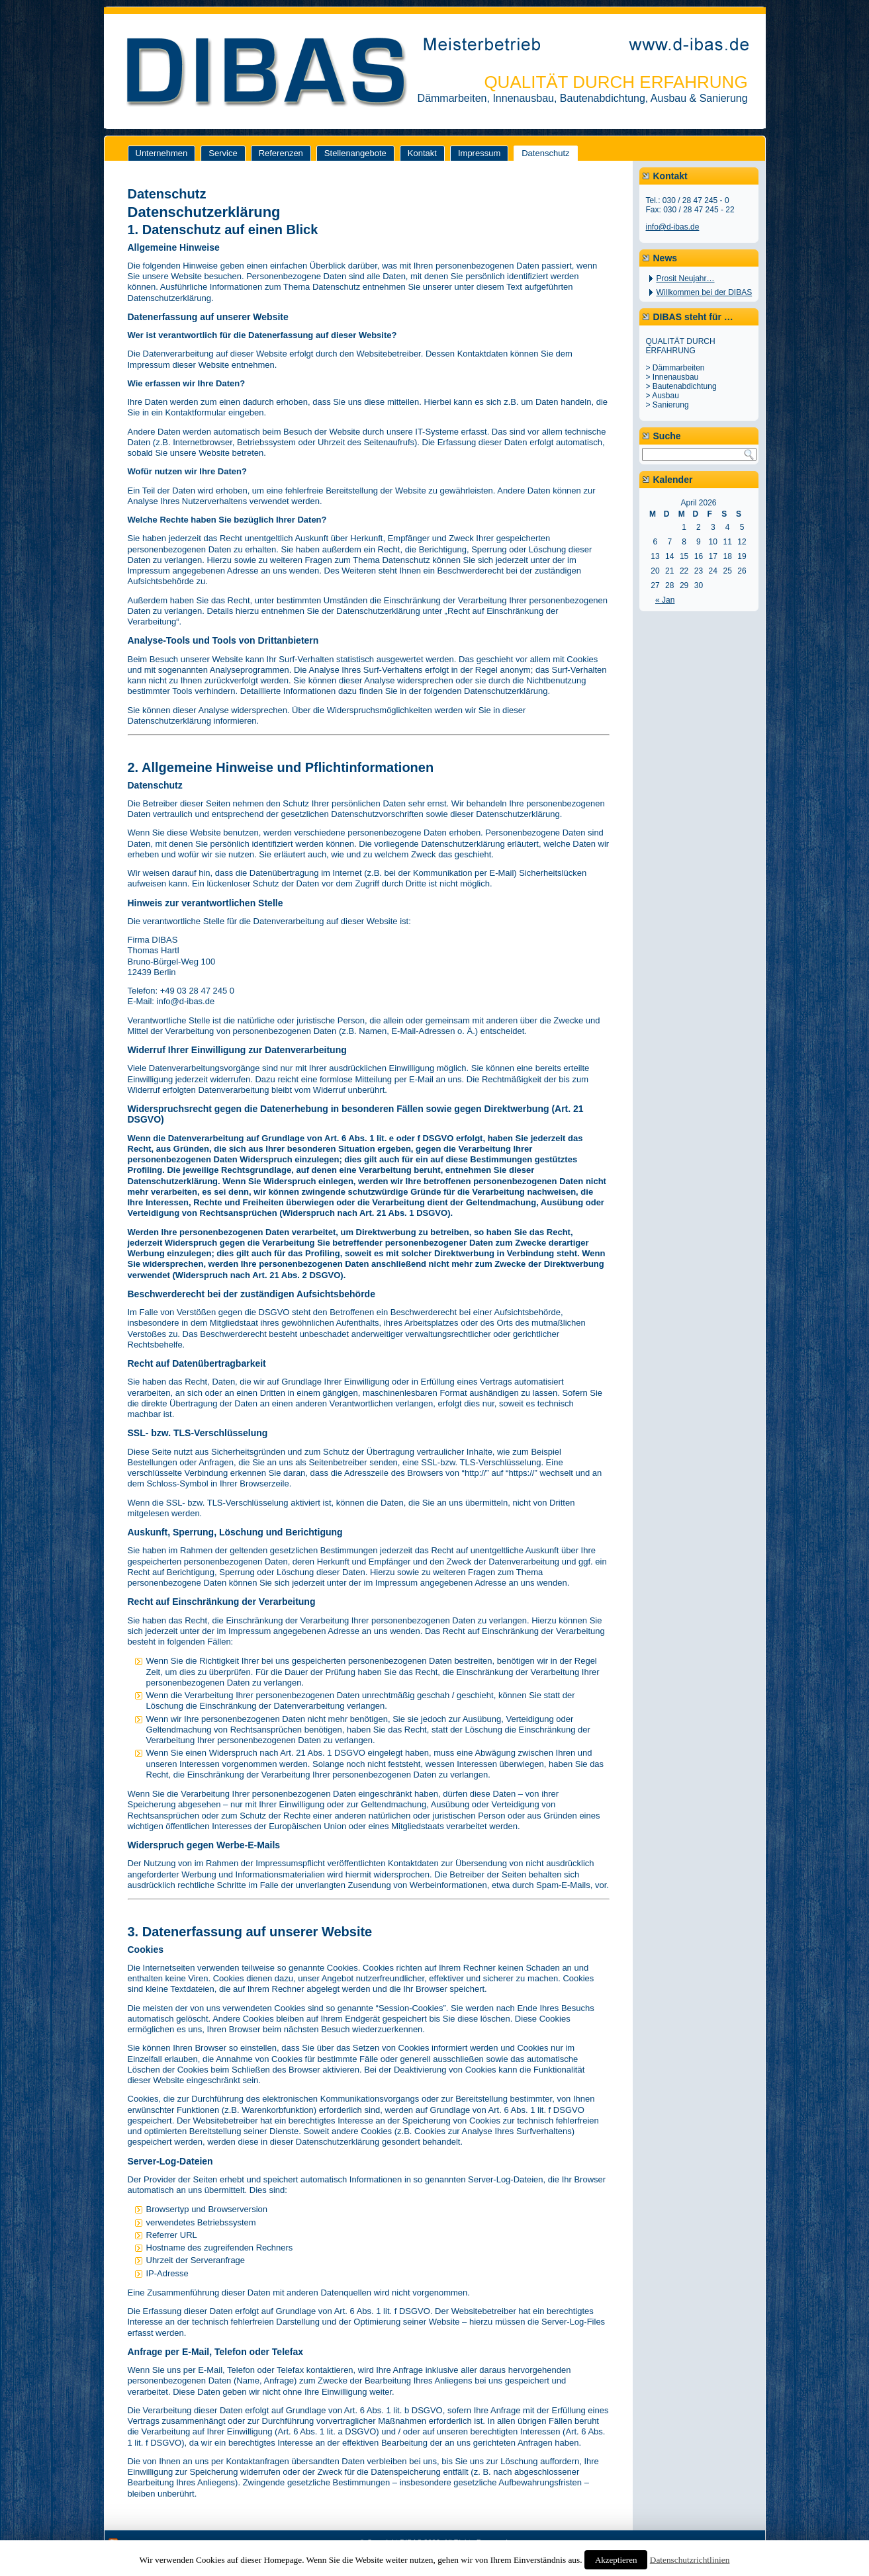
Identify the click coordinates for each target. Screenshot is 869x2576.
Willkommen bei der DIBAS (705, 292)
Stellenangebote (355, 153)
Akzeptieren (616, 2560)
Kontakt (422, 153)
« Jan (664, 600)
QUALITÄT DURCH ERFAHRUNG (615, 82)
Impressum (479, 153)
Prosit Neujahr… (686, 278)
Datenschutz (545, 153)
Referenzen (281, 153)
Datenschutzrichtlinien (690, 2560)
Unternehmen (162, 153)
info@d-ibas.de (673, 227)
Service (222, 153)
